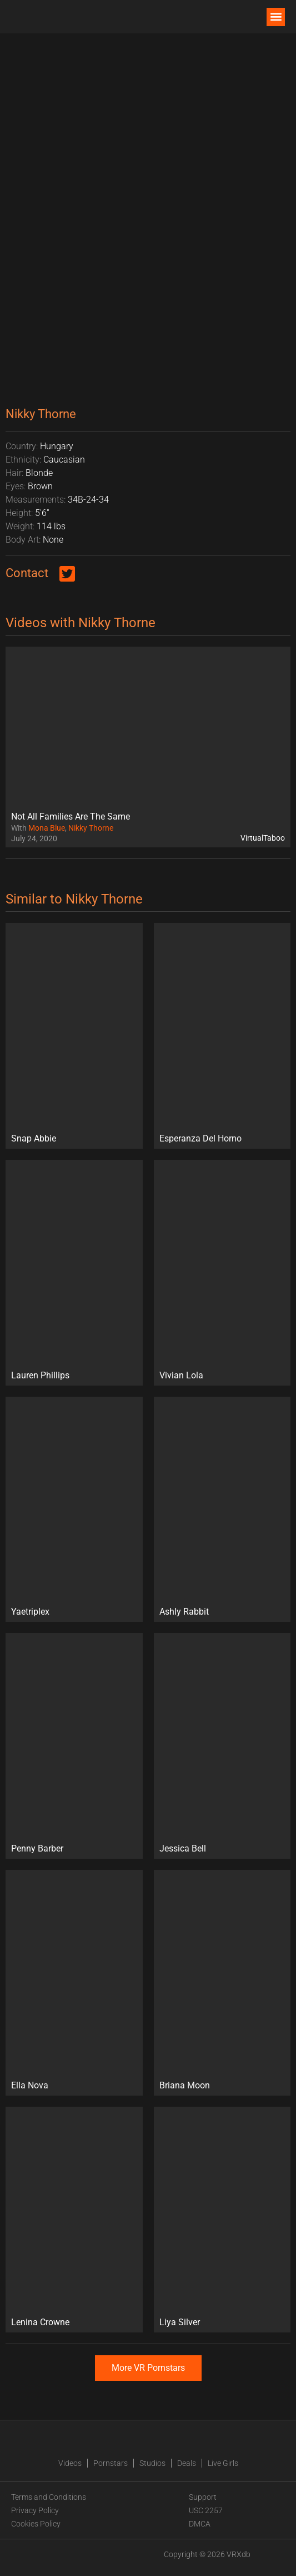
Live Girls (223, 2463)
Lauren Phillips (40, 1375)
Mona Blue (46, 827)
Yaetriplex (30, 1611)
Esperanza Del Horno (200, 1138)
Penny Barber (37, 1848)
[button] (276, 17)
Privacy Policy (35, 2510)
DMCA (199, 2523)
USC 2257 (206, 2510)
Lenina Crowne (40, 2322)
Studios (152, 2463)
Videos (70, 2463)
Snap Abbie (33, 1138)
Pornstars (110, 2463)
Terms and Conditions (48, 2497)
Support (203, 2497)
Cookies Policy (36, 2523)
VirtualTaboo (262, 837)
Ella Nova (29, 2085)
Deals (186, 2463)
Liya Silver (179, 2322)
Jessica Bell (182, 1848)
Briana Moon (184, 2085)
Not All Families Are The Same (70, 816)
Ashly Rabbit (184, 1611)
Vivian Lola (181, 1375)
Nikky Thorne (90, 827)
